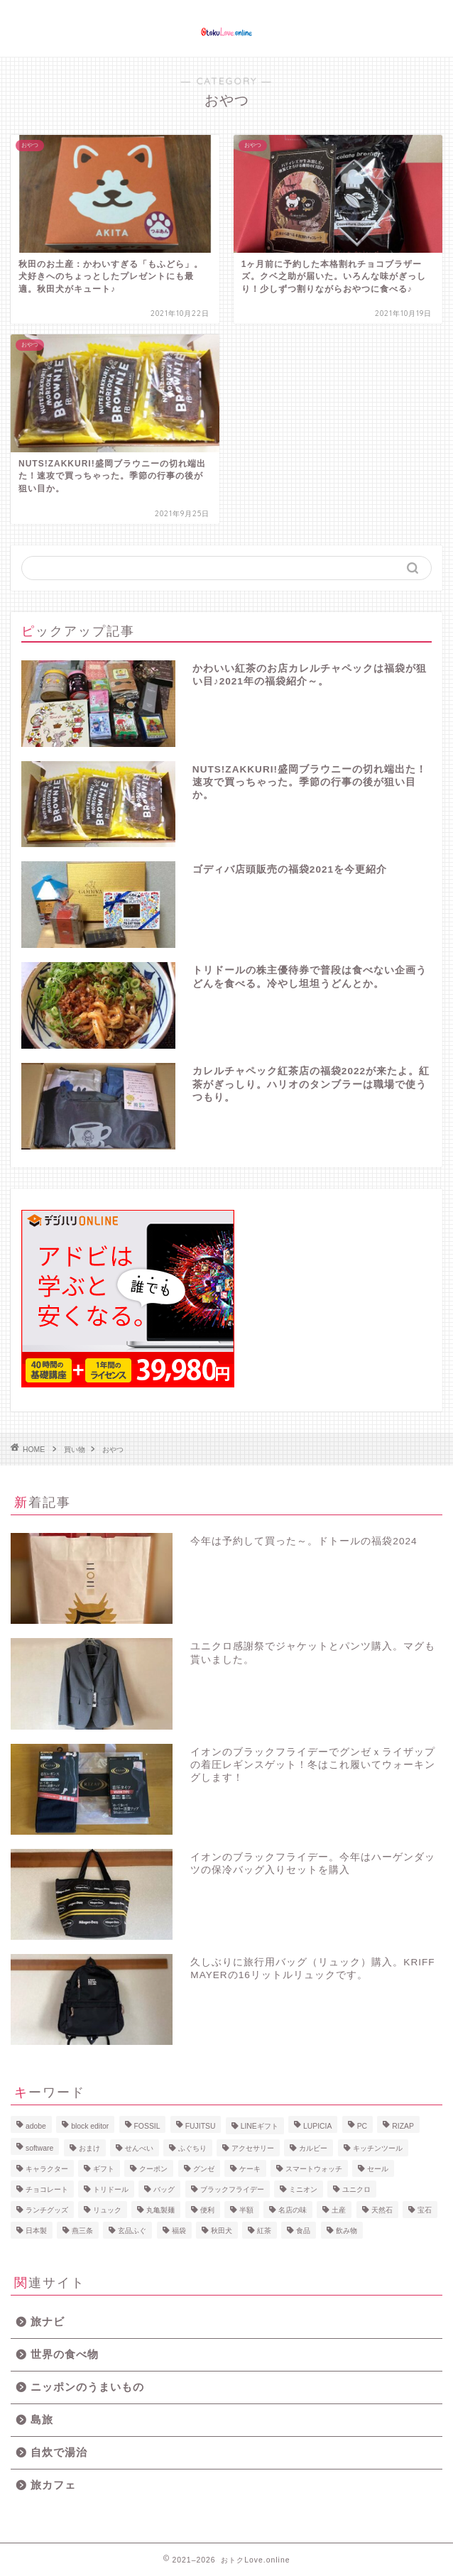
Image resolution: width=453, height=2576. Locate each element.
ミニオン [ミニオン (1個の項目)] (303, 2189)
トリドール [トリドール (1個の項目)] (111, 2189)
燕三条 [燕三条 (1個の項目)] (82, 2230)
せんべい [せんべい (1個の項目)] (139, 2148)
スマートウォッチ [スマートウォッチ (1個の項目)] (313, 2169)
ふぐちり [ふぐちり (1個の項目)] (192, 2148)
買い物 (74, 1449)
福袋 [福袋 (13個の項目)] (179, 2230)
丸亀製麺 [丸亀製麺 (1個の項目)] (160, 2210)
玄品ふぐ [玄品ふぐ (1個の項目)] (132, 2230)
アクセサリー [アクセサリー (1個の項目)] (252, 2148)
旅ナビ (48, 2321)
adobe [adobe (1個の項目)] (36, 2126)
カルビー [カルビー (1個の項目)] (313, 2148)
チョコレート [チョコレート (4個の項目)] (47, 2189)
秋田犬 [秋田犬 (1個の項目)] (221, 2230)
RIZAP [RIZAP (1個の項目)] (403, 2126)
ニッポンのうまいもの (87, 2387)
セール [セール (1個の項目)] (377, 2169)
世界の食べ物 (65, 2354)
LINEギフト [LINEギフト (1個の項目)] (259, 2126)
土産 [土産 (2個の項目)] (339, 2210)
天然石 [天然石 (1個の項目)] (382, 2210)
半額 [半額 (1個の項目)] (246, 2210)
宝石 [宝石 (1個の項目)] (424, 2210)
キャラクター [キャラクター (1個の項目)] (47, 2169)
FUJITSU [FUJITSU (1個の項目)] (200, 2126)
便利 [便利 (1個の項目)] (207, 2210)
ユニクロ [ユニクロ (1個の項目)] (356, 2189)
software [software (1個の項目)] (39, 2148)
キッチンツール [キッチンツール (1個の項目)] (378, 2148)
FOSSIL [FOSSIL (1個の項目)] (147, 2126)
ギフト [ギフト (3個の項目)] (103, 2169)
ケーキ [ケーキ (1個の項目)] (250, 2169)
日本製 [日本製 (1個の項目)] (36, 2230)
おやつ (113, 1449)
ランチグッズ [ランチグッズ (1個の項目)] (47, 2210)
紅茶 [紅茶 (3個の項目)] (264, 2230)
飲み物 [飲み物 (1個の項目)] (346, 2230)
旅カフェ (53, 2485)
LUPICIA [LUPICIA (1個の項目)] (317, 2126)
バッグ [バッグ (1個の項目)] (164, 2189)
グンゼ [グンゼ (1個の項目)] (203, 2169)
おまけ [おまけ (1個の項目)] (89, 2148)
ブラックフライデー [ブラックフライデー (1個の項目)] (232, 2189)
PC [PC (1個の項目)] (362, 2126)
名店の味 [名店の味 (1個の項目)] (292, 2210)
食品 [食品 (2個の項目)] (303, 2230)
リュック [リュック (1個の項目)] (107, 2210)
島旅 (42, 2419)
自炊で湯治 (59, 2452)
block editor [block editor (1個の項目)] (90, 2126)
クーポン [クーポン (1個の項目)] (153, 2169)
